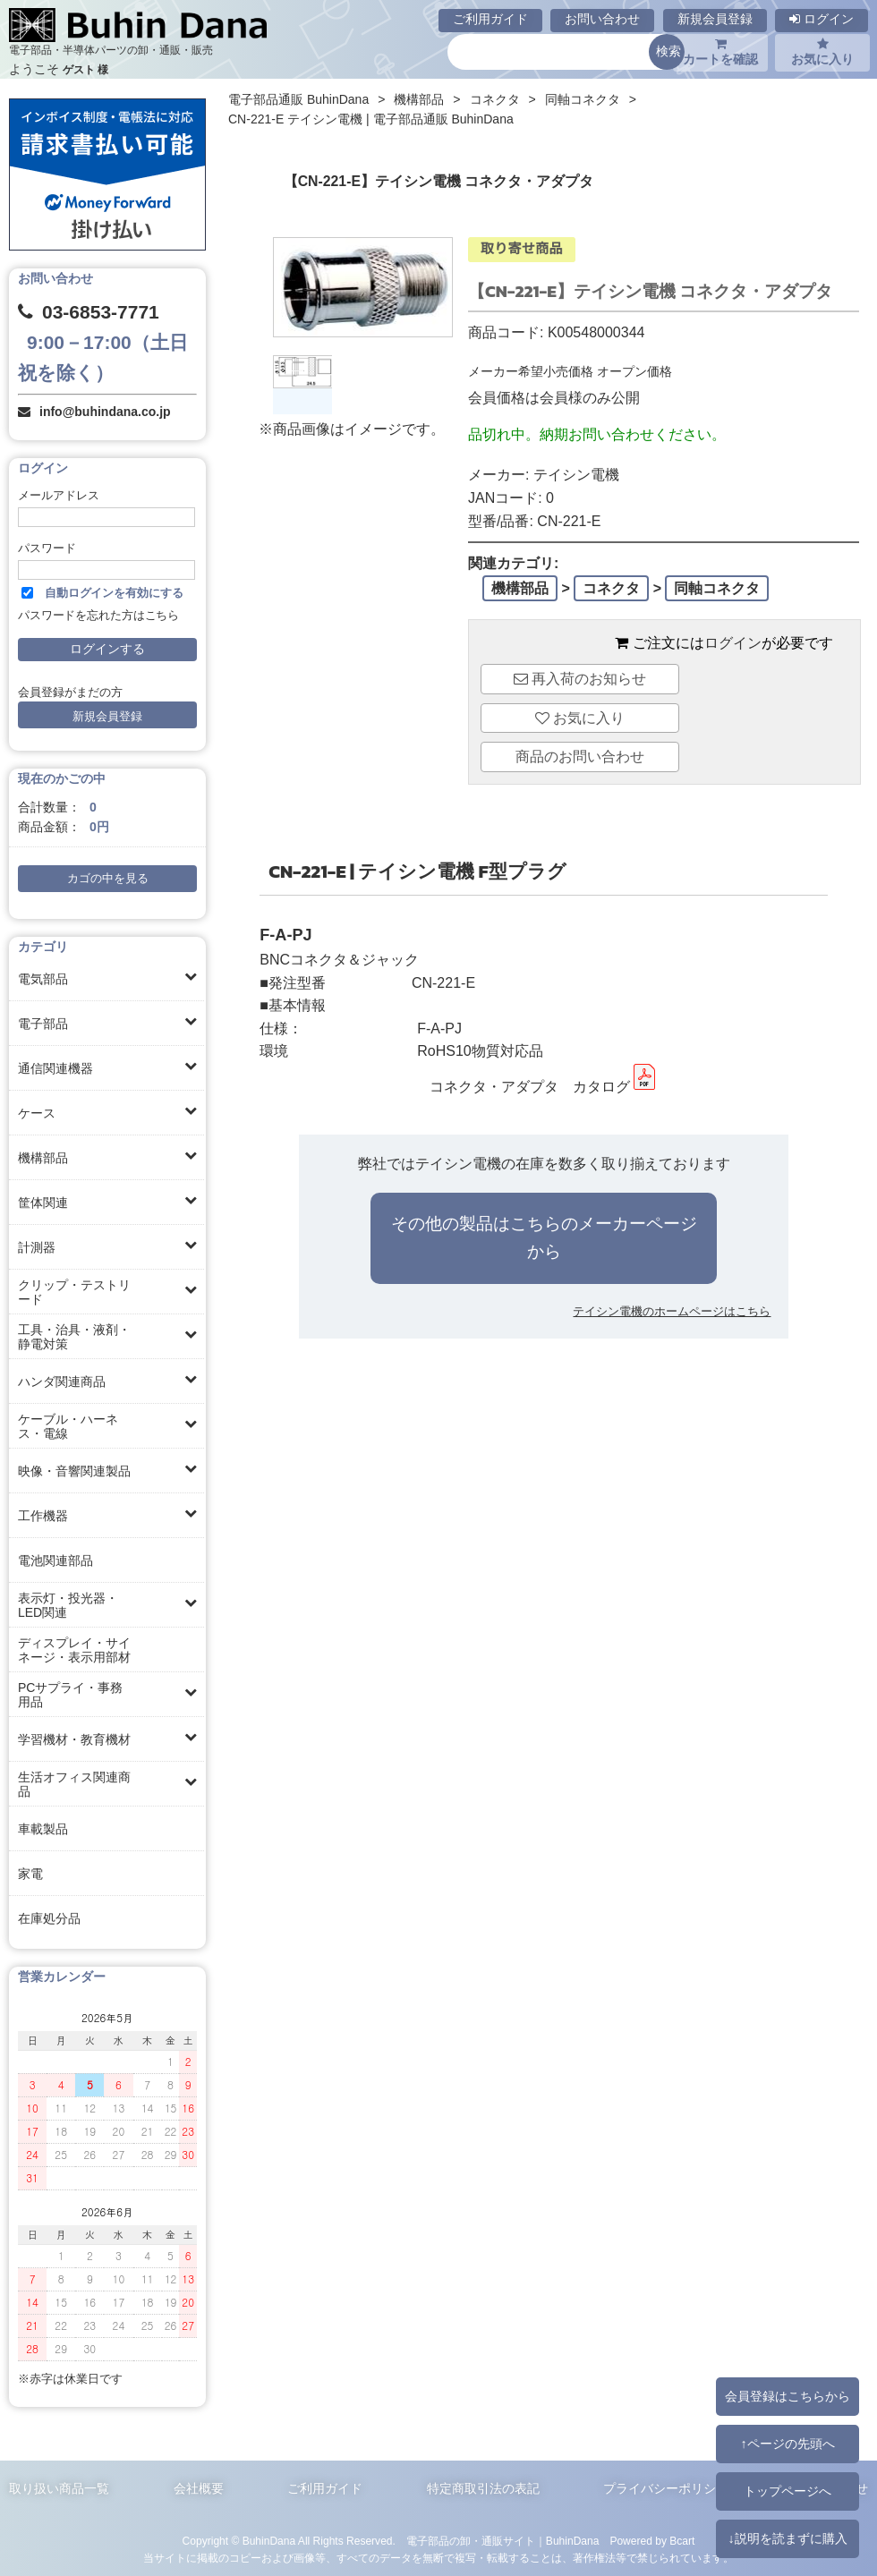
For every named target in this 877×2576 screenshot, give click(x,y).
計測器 (36, 1247)
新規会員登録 (715, 19)
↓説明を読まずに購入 (787, 2538)
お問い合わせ (602, 19)
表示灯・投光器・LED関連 (68, 1605)
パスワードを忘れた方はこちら (98, 615)
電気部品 (43, 979)
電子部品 (43, 1023)
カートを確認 (720, 52)
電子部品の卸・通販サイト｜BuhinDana (503, 2541)
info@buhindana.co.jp (105, 411)
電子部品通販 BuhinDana (298, 99)
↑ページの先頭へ (787, 2443)
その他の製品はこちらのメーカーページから (544, 1237)
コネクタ (495, 99)
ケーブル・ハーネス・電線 (68, 1426)
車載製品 (43, 1829)
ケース (36, 1113)
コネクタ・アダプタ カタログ (544, 1086)
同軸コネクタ (582, 99)
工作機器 (43, 1516)
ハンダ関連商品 (62, 1381)
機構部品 (43, 1158)
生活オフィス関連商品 (74, 1784)
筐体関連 (43, 1202)
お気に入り (822, 52)
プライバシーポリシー (665, 2488)
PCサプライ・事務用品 (70, 1694)
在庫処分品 (49, 1918)
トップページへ (787, 2491)
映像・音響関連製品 (74, 1471)
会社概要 (199, 2488)
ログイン (821, 19)
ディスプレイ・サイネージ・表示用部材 (74, 1650)
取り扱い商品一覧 (59, 2488)
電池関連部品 (55, 1560)
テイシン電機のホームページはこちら (672, 1311)
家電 (30, 1873)
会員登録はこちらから (787, 2396)
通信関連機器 (55, 1068)
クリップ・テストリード (74, 1292)
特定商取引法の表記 (483, 2488)
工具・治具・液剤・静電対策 (74, 1336)
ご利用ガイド (490, 19)
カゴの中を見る (108, 878)
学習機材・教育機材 (74, 1739)
